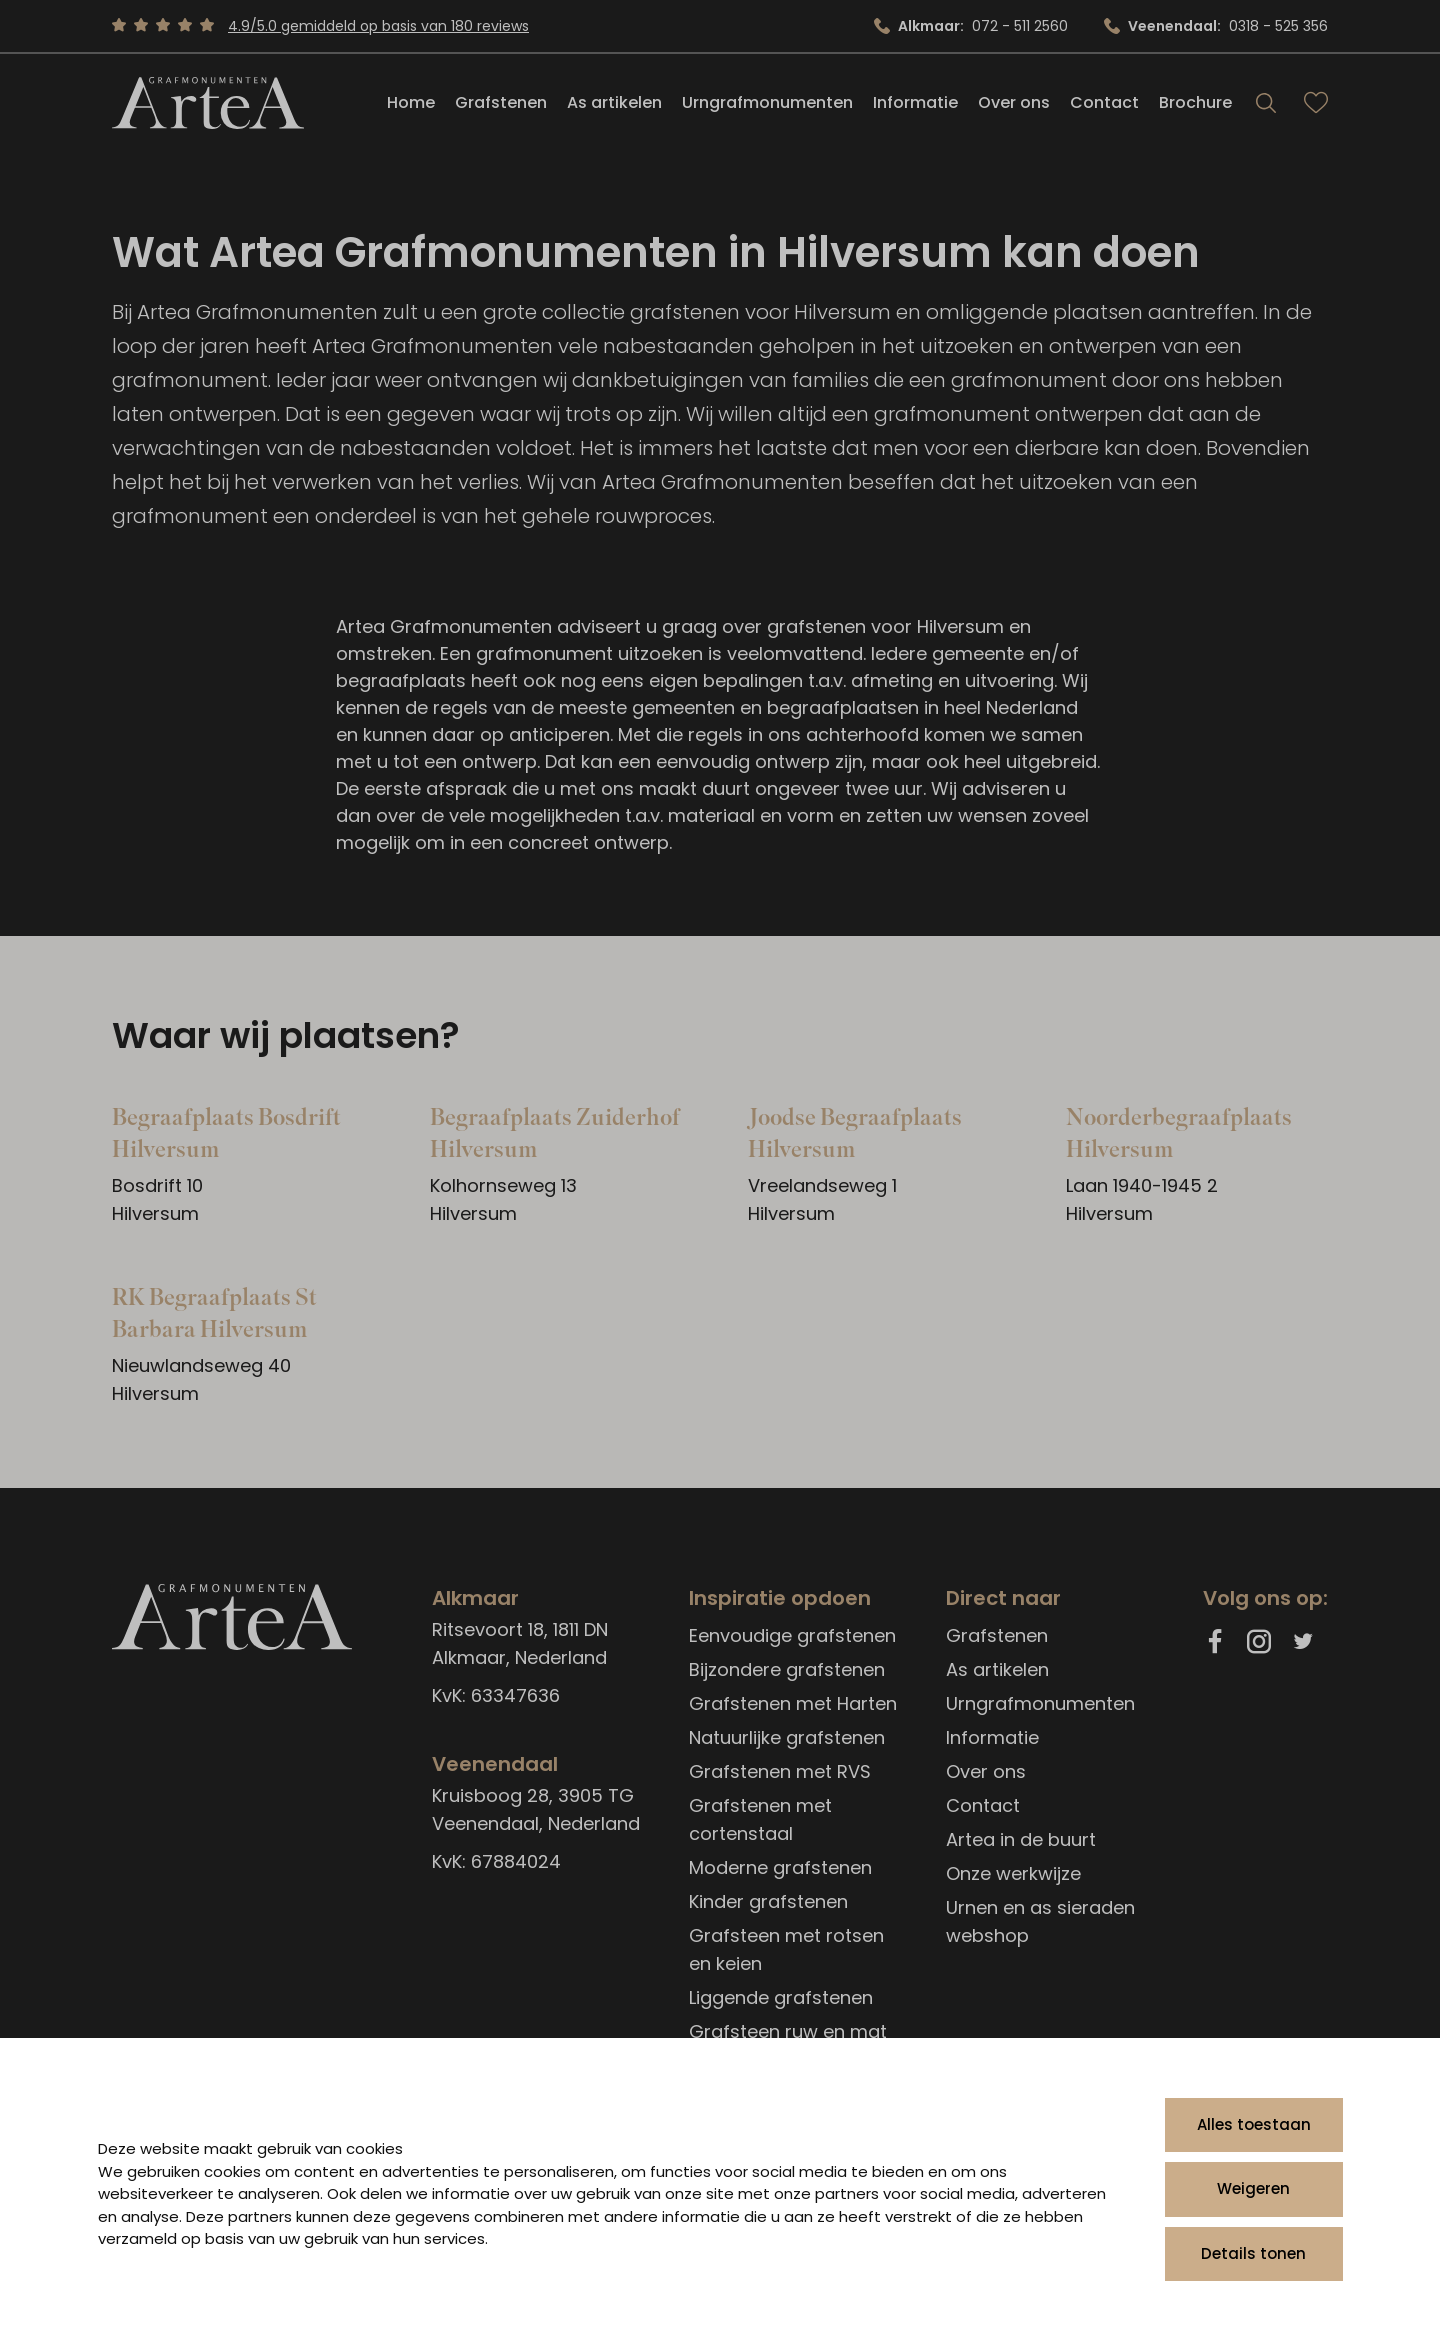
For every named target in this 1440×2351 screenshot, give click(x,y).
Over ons (1014, 103)
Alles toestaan (1254, 2124)
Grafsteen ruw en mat (788, 2031)
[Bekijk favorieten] (1316, 104)
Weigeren (1253, 2188)
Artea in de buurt (1021, 1839)
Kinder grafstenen (768, 1901)
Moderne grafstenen (780, 1867)
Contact (1104, 103)
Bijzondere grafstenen (787, 1669)
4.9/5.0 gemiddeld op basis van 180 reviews (378, 26)
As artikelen (614, 103)
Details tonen (1253, 2253)
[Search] (1266, 104)
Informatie (915, 103)
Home (411, 103)
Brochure (1195, 103)
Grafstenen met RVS (780, 1771)
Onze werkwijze (1013, 1873)
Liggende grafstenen (781, 1997)
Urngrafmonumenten (767, 103)
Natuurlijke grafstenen (787, 1737)
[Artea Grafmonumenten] (208, 104)
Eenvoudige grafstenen (792, 1635)
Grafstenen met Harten (793, 1703)
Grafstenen (501, 103)
